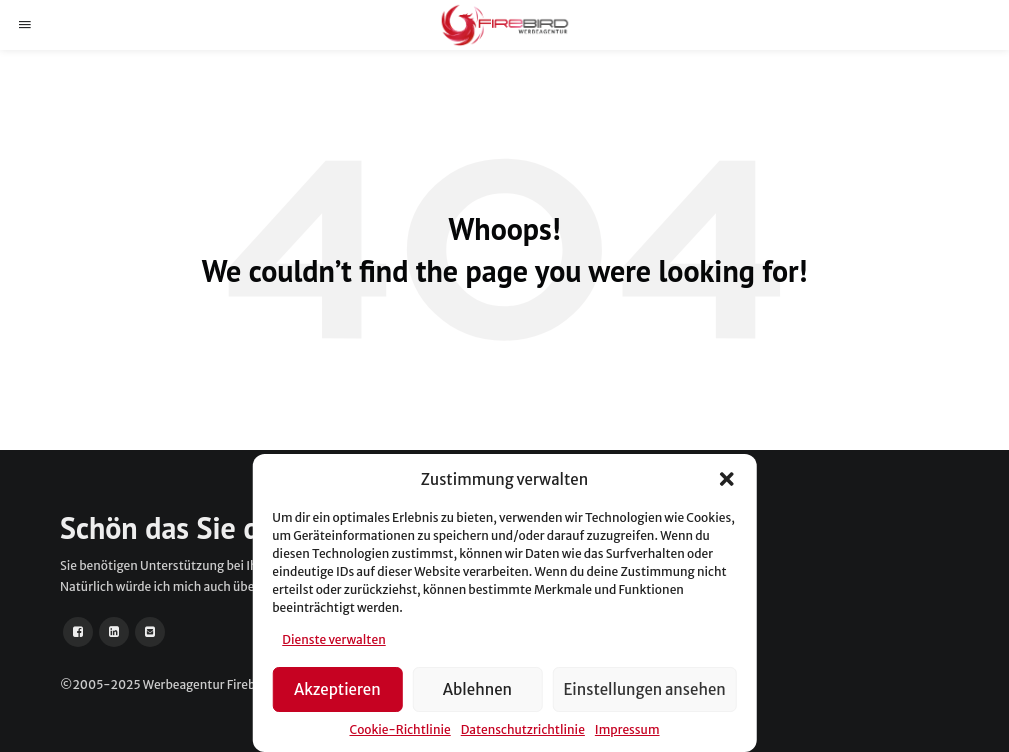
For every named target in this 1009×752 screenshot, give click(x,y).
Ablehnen (477, 689)
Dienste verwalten (333, 639)
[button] (727, 479)
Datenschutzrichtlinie (523, 729)
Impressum (627, 729)
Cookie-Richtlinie (399, 729)
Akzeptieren (337, 689)
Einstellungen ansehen (644, 689)
